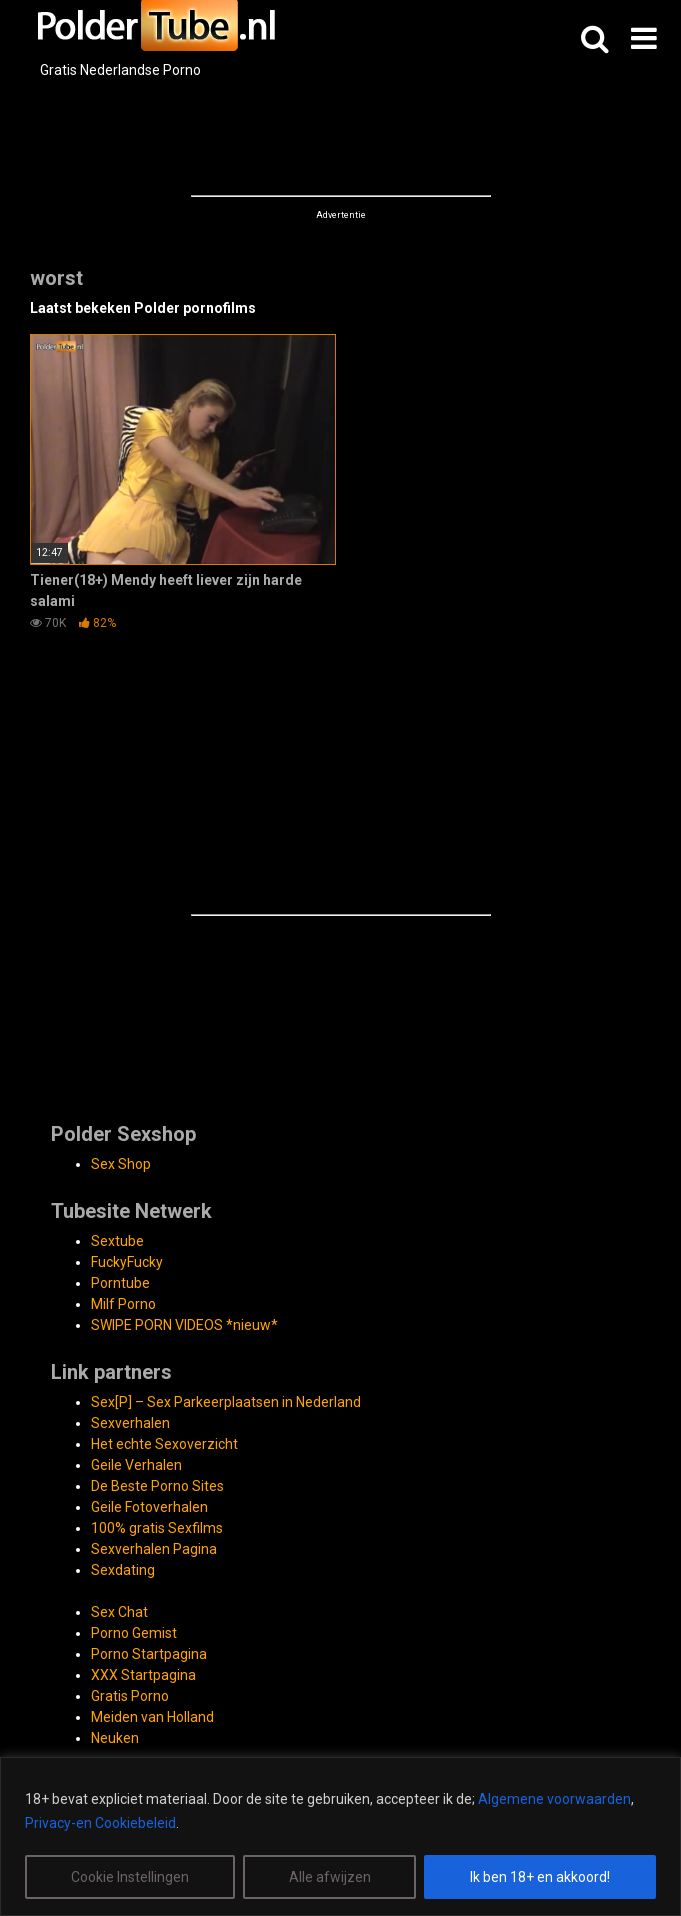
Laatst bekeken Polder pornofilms (143, 308)
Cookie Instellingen (130, 1877)
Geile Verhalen (136, 1465)
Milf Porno (123, 1304)
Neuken (115, 1738)
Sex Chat (119, 1612)
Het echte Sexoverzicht (164, 1444)
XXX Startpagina (143, 1675)
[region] (340, 1836)
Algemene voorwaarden (554, 1799)
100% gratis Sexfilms (157, 1528)
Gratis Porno (130, 1696)
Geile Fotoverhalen (149, 1507)
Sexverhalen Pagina (154, 1549)
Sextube (117, 1241)
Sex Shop (121, 1164)
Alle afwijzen (330, 1877)
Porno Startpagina (149, 1654)
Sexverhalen (130, 1423)
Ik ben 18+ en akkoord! (540, 1877)
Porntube (120, 1283)
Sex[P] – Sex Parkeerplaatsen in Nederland (226, 1402)
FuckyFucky (127, 1262)
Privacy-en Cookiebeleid (100, 1823)
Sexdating (123, 1570)
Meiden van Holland (152, 1717)
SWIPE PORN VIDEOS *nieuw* (184, 1325)
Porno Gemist (134, 1633)
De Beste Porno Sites (157, 1486)
